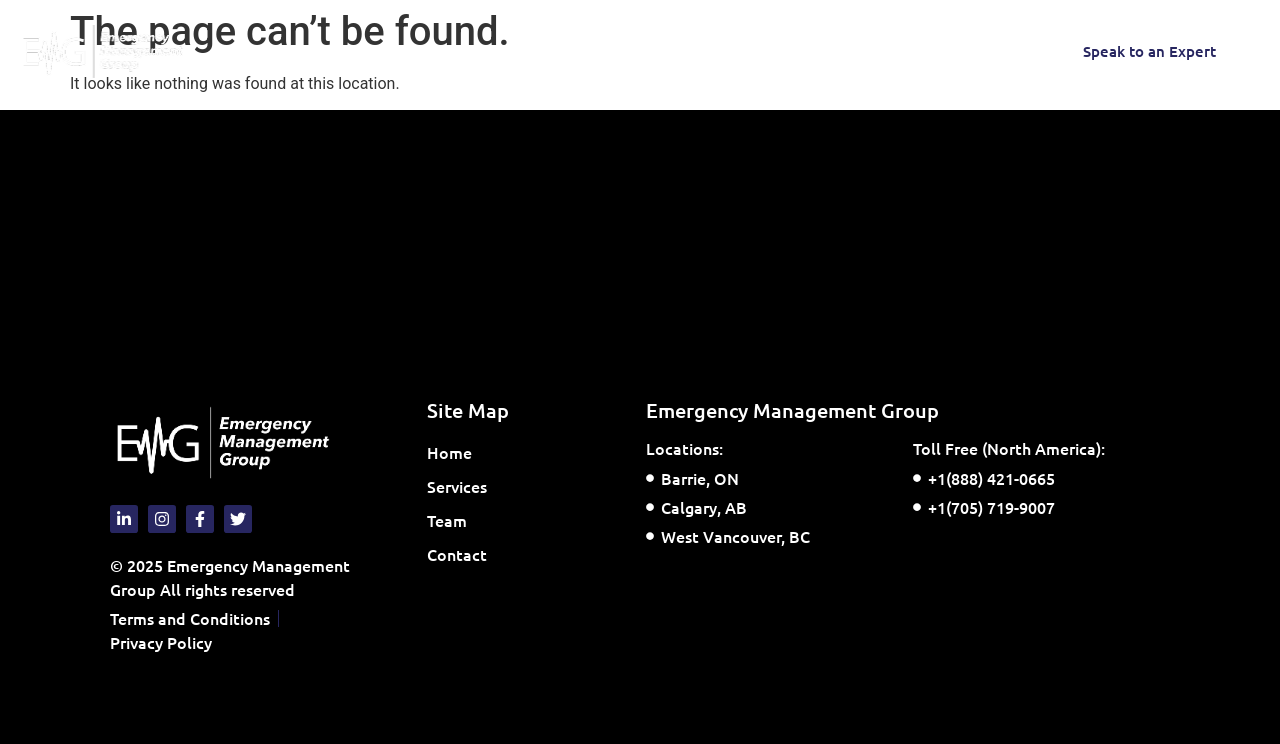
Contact (566, 51)
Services (393, 51)
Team (486, 51)
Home (297, 51)
